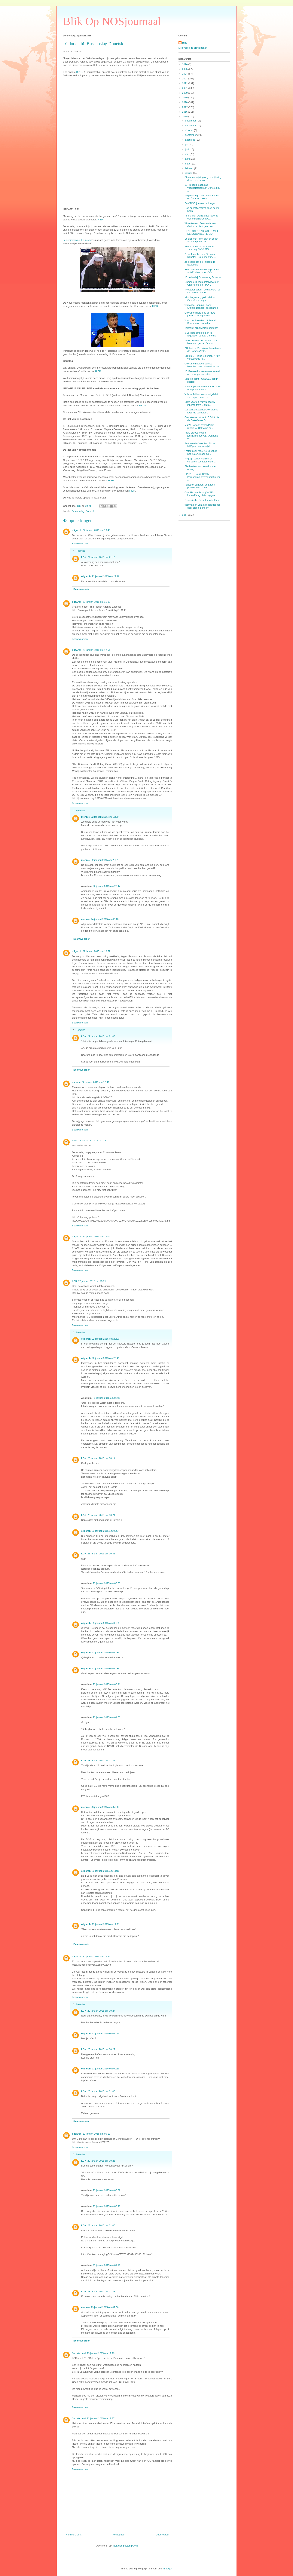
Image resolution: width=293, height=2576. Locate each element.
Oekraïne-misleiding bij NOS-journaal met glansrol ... (200, 314)
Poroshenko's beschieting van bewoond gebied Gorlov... (201, 342)
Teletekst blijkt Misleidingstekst (201, 328)
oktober (189, 130)
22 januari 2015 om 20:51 (104, 860)
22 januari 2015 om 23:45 (105, 1358)
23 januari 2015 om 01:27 (101, 1760)
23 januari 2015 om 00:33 (106, 1583)
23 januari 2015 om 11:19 (105, 1870)
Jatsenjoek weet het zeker (77, 240)
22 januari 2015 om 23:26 (96, 1956)
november (191, 125)
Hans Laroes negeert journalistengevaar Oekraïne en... (201, 435)
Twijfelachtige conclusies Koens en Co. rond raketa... (202, 197)
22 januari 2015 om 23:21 (92, 1281)
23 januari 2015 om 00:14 (101, 1458)
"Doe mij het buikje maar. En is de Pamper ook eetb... (203, 388)
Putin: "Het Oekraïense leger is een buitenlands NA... (201, 217)
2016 (185, 111)
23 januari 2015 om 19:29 (100, 2353)
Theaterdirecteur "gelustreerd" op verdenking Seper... (202, 291)
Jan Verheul (79, 2353)
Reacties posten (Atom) (126, 2545)
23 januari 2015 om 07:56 (104, 2307)
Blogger (167, 2568)
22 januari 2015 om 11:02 (96, 601)
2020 (185, 92)
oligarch (77, 530)
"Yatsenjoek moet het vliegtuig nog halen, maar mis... (201, 452)
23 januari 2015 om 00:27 (101, 2049)
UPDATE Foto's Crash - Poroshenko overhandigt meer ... (202, 477)
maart (188, 163)
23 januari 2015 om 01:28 (101, 2291)
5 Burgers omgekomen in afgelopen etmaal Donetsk (200, 334)
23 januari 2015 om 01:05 (101, 2225)
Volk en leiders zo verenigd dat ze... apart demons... (201, 396)
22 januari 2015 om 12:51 (96, 650)
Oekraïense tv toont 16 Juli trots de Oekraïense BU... (202, 419)
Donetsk (90, 511)
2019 (185, 97)
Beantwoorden (80, 543)
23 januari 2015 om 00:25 (105, 2033)
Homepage (118, 2534)
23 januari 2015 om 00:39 (105, 2068)
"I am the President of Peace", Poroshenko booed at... (201, 322)
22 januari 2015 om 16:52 (96, 951)
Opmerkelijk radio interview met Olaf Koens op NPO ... (201, 283)
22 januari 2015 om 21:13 (92, 1140)
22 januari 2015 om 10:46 (96, 530)
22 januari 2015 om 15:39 (104, 816)
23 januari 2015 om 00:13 (106, 1398)
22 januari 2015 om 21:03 (101, 1036)
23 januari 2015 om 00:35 (105, 1652)
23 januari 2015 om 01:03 (106, 1717)
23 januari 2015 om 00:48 (106, 2206)
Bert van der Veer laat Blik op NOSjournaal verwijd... (200, 445)
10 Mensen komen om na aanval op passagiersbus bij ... (202, 373)
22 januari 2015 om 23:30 (105, 1338)
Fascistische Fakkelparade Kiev (202, 500)
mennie (85, 816)
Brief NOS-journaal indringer (200, 203)
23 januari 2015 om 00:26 (101, 2160)
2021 (185, 88)
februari (189, 168)
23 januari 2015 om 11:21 (105, 1924)
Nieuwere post (73, 2534)
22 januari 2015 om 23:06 (96, 1236)
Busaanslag (78, 511)
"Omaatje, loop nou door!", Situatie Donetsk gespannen (201, 306)
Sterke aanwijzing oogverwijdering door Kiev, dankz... (203, 179)
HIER (101, 219)
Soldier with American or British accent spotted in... (201, 240)
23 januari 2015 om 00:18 (96, 2133)
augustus (190, 139)
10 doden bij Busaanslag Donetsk (203, 277)
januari (189, 173)
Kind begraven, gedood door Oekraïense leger (200, 299)
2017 (185, 107)
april (187, 158)
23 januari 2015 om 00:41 (106, 1684)
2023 (185, 78)
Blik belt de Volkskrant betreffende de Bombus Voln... (203, 350)
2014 (185, 515)
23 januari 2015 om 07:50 (104, 1807)
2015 (185, 116)
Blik (184, 42)
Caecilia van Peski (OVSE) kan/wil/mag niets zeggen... (201, 494)
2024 (185, 73)
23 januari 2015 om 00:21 (101, 1515)
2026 (185, 64)
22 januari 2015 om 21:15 (101, 557)
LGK (83, 557)
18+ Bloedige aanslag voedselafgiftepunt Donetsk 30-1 (203, 187)
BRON (80, 72)
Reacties (80, 550)
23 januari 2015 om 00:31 (101, 1553)
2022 (185, 83)
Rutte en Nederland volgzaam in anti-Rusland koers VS (202, 271)
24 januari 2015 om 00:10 (104, 919)
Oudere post (162, 2534)
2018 (185, 102)
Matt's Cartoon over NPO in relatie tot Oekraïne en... (199, 426)
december (191, 120)
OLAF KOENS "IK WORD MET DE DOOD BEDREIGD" (201, 232)
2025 (185, 69)
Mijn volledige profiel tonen (193, 47)
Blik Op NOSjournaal (112, 21)
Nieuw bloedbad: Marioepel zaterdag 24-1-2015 (199, 248)
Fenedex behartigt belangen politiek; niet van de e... (200, 486)
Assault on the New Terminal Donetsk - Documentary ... (200, 256)
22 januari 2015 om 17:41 (95, 1082)
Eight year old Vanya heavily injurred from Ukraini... (200, 403)
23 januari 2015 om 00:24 (105, 1530)
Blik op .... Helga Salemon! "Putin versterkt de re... (202, 357)
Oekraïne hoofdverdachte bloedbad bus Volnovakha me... (203, 365)
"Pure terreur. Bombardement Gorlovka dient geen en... (200, 225)
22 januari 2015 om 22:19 (105, 576)
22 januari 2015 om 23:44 (106, 886)
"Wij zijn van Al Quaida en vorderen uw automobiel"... (200, 460)
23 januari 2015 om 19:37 (100, 2418)
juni (187, 149)
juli (187, 144)
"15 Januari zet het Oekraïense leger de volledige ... (201, 411)
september (191, 134)
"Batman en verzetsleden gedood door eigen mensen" (203, 506)
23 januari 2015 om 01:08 (101, 2091)
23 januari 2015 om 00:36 (105, 1668)
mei (187, 154)
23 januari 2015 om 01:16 (106, 2265)
